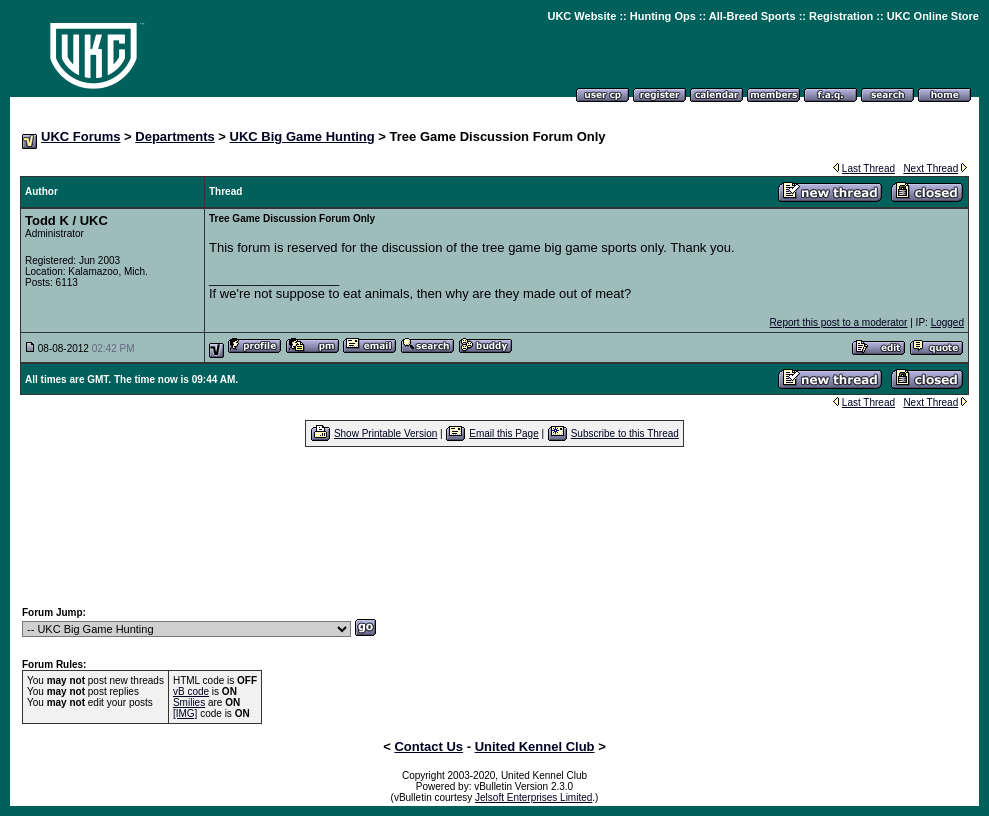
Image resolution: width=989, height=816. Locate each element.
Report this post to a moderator (839, 322)
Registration (841, 16)
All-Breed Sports (752, 16)
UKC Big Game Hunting (302, 136)
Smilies (189, 702)
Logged (947, 322)
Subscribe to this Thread (625, 433)
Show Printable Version (385, 433)
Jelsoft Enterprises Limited (533, 797)
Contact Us (428, 746)
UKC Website (581, 16)
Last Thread (868, 168)
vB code (191, 691)
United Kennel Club (535, 746)
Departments (174, 136)
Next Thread (930, 168)
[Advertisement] (495, 526)
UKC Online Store (933, 16)
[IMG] (185, 713)
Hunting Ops (663, 16)
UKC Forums (80, 136)
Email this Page (503, 433)
